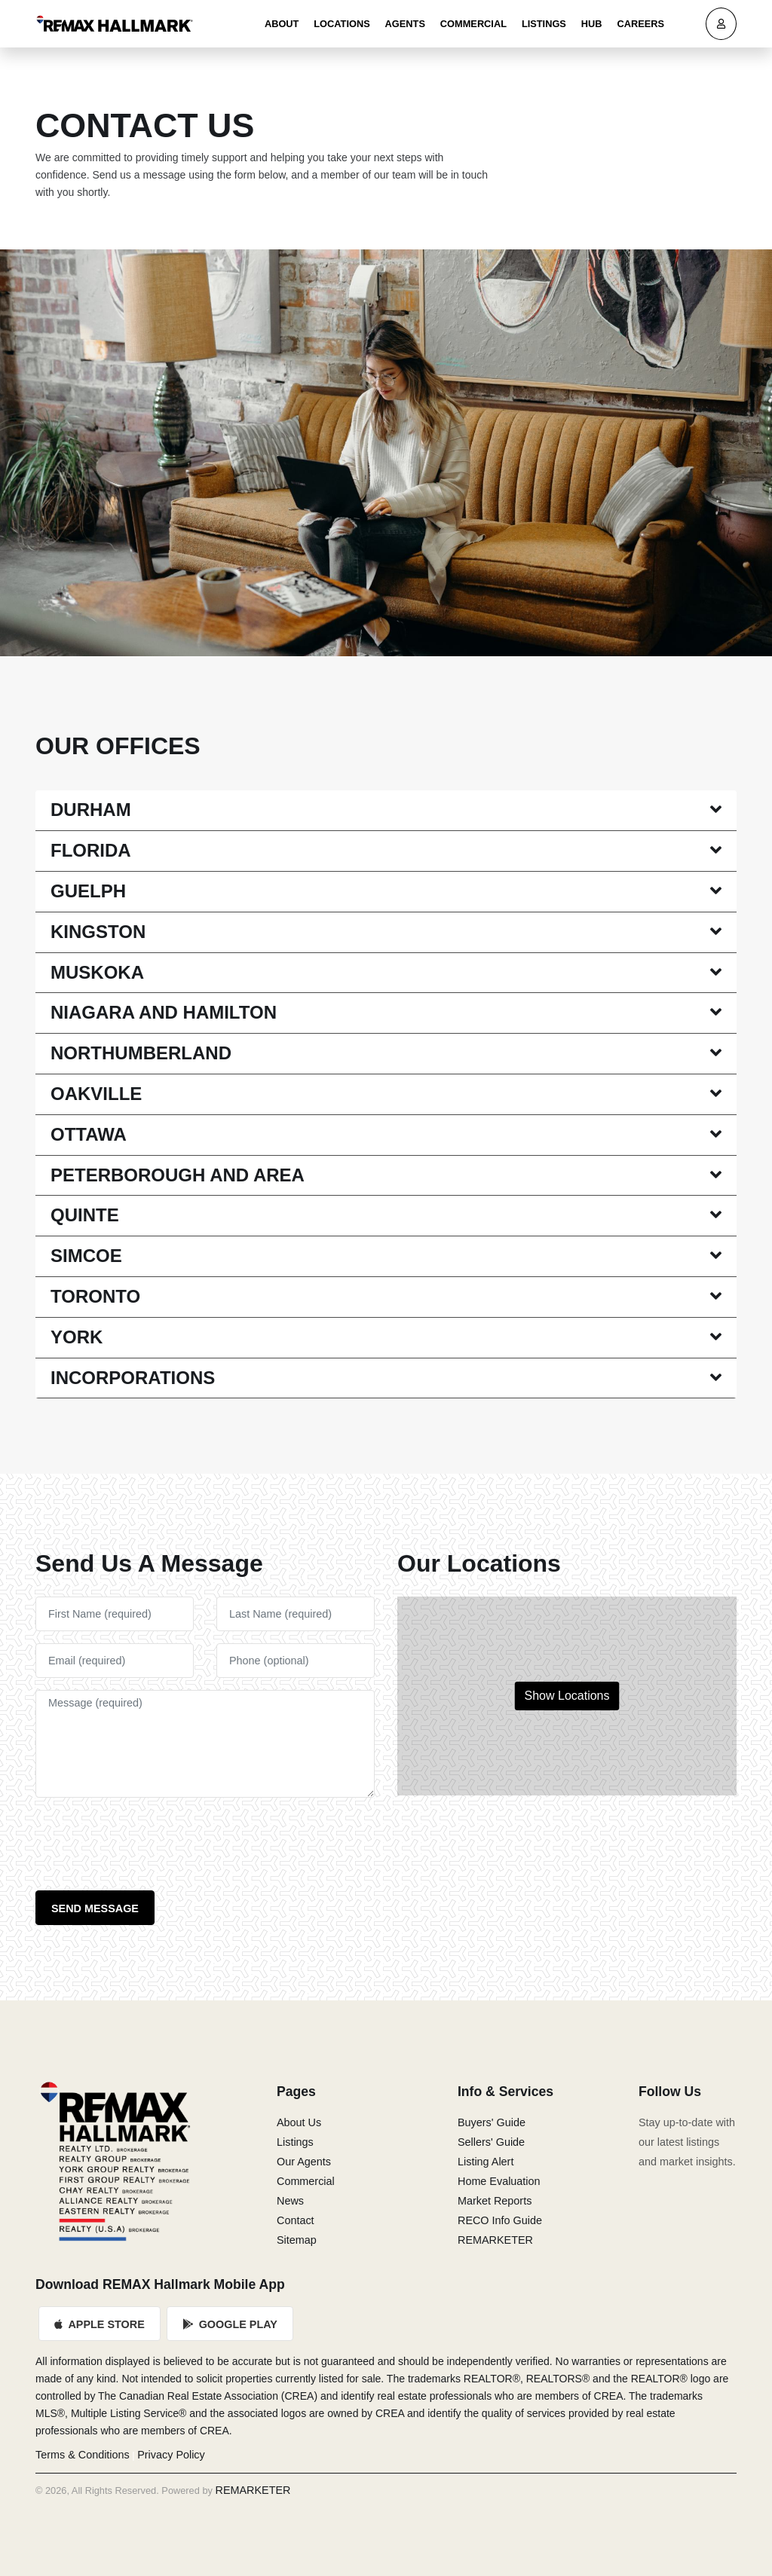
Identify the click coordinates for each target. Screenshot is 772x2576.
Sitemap (297, 2240)
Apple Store (99, 2324)
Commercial (473, 23)
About (282, 23)
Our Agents (304, 2162)
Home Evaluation (499, 2181)
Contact (295, 2220)
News (290, 2201)
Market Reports (495, 2201)
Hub (591, 23)
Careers (640, 23)
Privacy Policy (171, 2455)
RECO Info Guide (500, 2220)
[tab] (386, 811)
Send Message (95, 1908)
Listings (544, 23)
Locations (341, 23)
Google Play (229, 2324)
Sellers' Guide (491, 2142)
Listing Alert (485, 2162)
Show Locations (567, 1695)
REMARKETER (495, 2240)
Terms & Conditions (82, 2455)
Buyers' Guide (491, 2122)
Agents (405, 23)
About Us (299, 2122)
